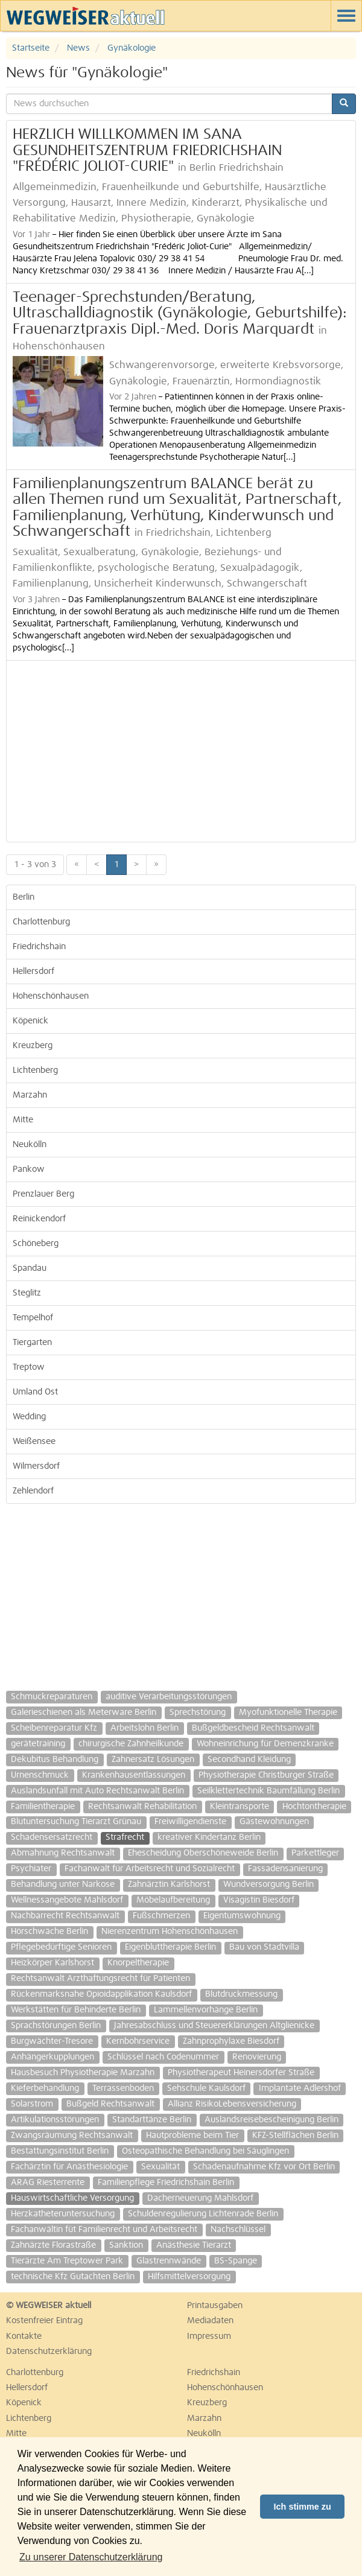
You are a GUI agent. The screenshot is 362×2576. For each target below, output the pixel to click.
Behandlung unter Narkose (63, 1884)
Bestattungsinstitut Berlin (60, 2151)
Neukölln (29, 1144)
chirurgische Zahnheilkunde (130, 1744)
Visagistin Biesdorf (258, 1900)
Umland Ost (35, 1392)
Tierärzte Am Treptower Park (67, 2261)
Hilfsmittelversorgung (189, 2276)
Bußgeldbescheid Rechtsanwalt (253, 1728)
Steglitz (27, 1293)
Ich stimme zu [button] (302, 2506)
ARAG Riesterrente (47, 2182)
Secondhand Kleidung (249, 1759)
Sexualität (160, 2167)
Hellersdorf (33, 971)
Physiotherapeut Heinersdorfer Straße (241, 2073)
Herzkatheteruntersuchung (63, 2214)
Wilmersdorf (36, 1466)
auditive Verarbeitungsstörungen (169, 1697)
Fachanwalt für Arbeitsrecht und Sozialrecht (150, 1869)
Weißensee (34, 1441)
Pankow (29, 1169)
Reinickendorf (39, 1219)
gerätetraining (38, 1744)
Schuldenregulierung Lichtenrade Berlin (203, 2214)
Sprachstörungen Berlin (56, 2025)
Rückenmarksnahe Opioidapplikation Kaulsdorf (101, 1994)
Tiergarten (32, 1342)
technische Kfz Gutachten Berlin (73, 2276)
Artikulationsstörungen (55, 2120)
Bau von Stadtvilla (264, 1947)
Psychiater (31, 1869)
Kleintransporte (239, 1806)
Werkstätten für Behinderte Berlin (76, 2010)
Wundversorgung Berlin (268, 1884)
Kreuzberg (32, 1046)
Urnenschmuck (40, 1775)
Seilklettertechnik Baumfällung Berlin (268, 1791)
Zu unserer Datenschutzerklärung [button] (90, 2557)
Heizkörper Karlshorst (52, 1963)
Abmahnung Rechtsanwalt (63, 1853)
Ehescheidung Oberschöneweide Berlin (203, 1853)
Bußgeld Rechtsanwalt (110, 2104)
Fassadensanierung (285, 1869)
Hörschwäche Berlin (49, 1931)
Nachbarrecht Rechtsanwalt (65, 1916)
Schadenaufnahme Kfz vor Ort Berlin (264, 2167)
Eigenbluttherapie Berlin (170, 1947)
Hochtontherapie (314, 1806)
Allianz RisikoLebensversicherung (232, 2104)
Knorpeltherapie (138, 1963)
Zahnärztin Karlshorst (169, 1884)
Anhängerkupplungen (52, 2057)
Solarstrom (32, 2104)
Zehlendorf (33, 1491)
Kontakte (24, 2336)
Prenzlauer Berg (43, 1194)
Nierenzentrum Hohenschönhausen (169, 1931)
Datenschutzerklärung (49, 2351)
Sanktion (126, 2245)
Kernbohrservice (138, 2041)
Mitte (23, 1120)
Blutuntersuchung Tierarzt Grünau (76, 1822)
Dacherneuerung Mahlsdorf (200, 2198)
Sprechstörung (198, 1712)
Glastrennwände (168, 2261)
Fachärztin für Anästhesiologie (69, 2167)
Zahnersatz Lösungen (153, 1759)
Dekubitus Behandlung (54, 1759)
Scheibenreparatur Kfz (54, 1728)
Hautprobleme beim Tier (192, 2135)
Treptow (29, 1367)
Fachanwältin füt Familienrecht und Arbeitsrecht (104, 2229)
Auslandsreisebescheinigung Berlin (271, 2120)
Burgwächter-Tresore (52, 2041)
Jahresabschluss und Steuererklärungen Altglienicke (214, 2025)
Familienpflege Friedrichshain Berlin (166, 2182)
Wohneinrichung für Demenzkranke (265, 1744)
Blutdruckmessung (241, 1994)
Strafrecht (125, 1837)
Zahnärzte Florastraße (53, 2245)
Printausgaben (215, 2305)
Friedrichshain (39, 947)
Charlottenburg (41, 922)
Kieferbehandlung (45, 2088)
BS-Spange (235, 2261)
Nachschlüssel (238, 2229)
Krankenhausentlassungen (133, 1775)
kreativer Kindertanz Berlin (209, 1837)
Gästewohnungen (274, 1822)
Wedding (29, 1417)
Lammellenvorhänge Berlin (206, 2010)
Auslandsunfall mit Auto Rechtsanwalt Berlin (97, 1791)
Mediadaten (210, 2321)
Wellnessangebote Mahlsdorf (67, 1900)
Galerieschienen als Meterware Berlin (83, 1712)
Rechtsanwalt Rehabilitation (142, 1806)
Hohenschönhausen (51, 996)
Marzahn (30, 1095)
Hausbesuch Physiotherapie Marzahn (82, 2073)
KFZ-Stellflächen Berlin (295, 2135)
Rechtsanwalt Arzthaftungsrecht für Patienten (100, 1978)
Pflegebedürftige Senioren (61, 1947)
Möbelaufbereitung (173, 1900)
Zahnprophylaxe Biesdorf (231, 2041)
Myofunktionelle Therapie (288, 1712)
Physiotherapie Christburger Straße (266, 1775)
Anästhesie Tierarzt (193, 2245)
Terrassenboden (123, 2088)
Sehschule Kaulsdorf (206, 2088)
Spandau (29, 1268)
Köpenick (30, 1021)
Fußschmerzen (161, 1916)
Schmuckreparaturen (51, 1697)
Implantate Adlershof (300, 2088)
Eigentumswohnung (242, 1916)
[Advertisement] (181, 751)
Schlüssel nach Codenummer (163, 2057)
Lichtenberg (35, 1070)
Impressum (209, 2336)
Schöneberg (36, 1243)
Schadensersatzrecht (51, 1837)
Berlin (23, 897)
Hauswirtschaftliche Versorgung (72, 2198)
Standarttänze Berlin (151, 2120)
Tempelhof (33, 1318)
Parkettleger (315, 1853)
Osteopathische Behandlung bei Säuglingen (205, 2151)
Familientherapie (43, 1806)
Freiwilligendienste (190, 1822)
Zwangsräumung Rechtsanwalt (72, 2135)
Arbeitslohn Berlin (144, 1728)
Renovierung (256, 2057)
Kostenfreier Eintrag (44, 2321)
